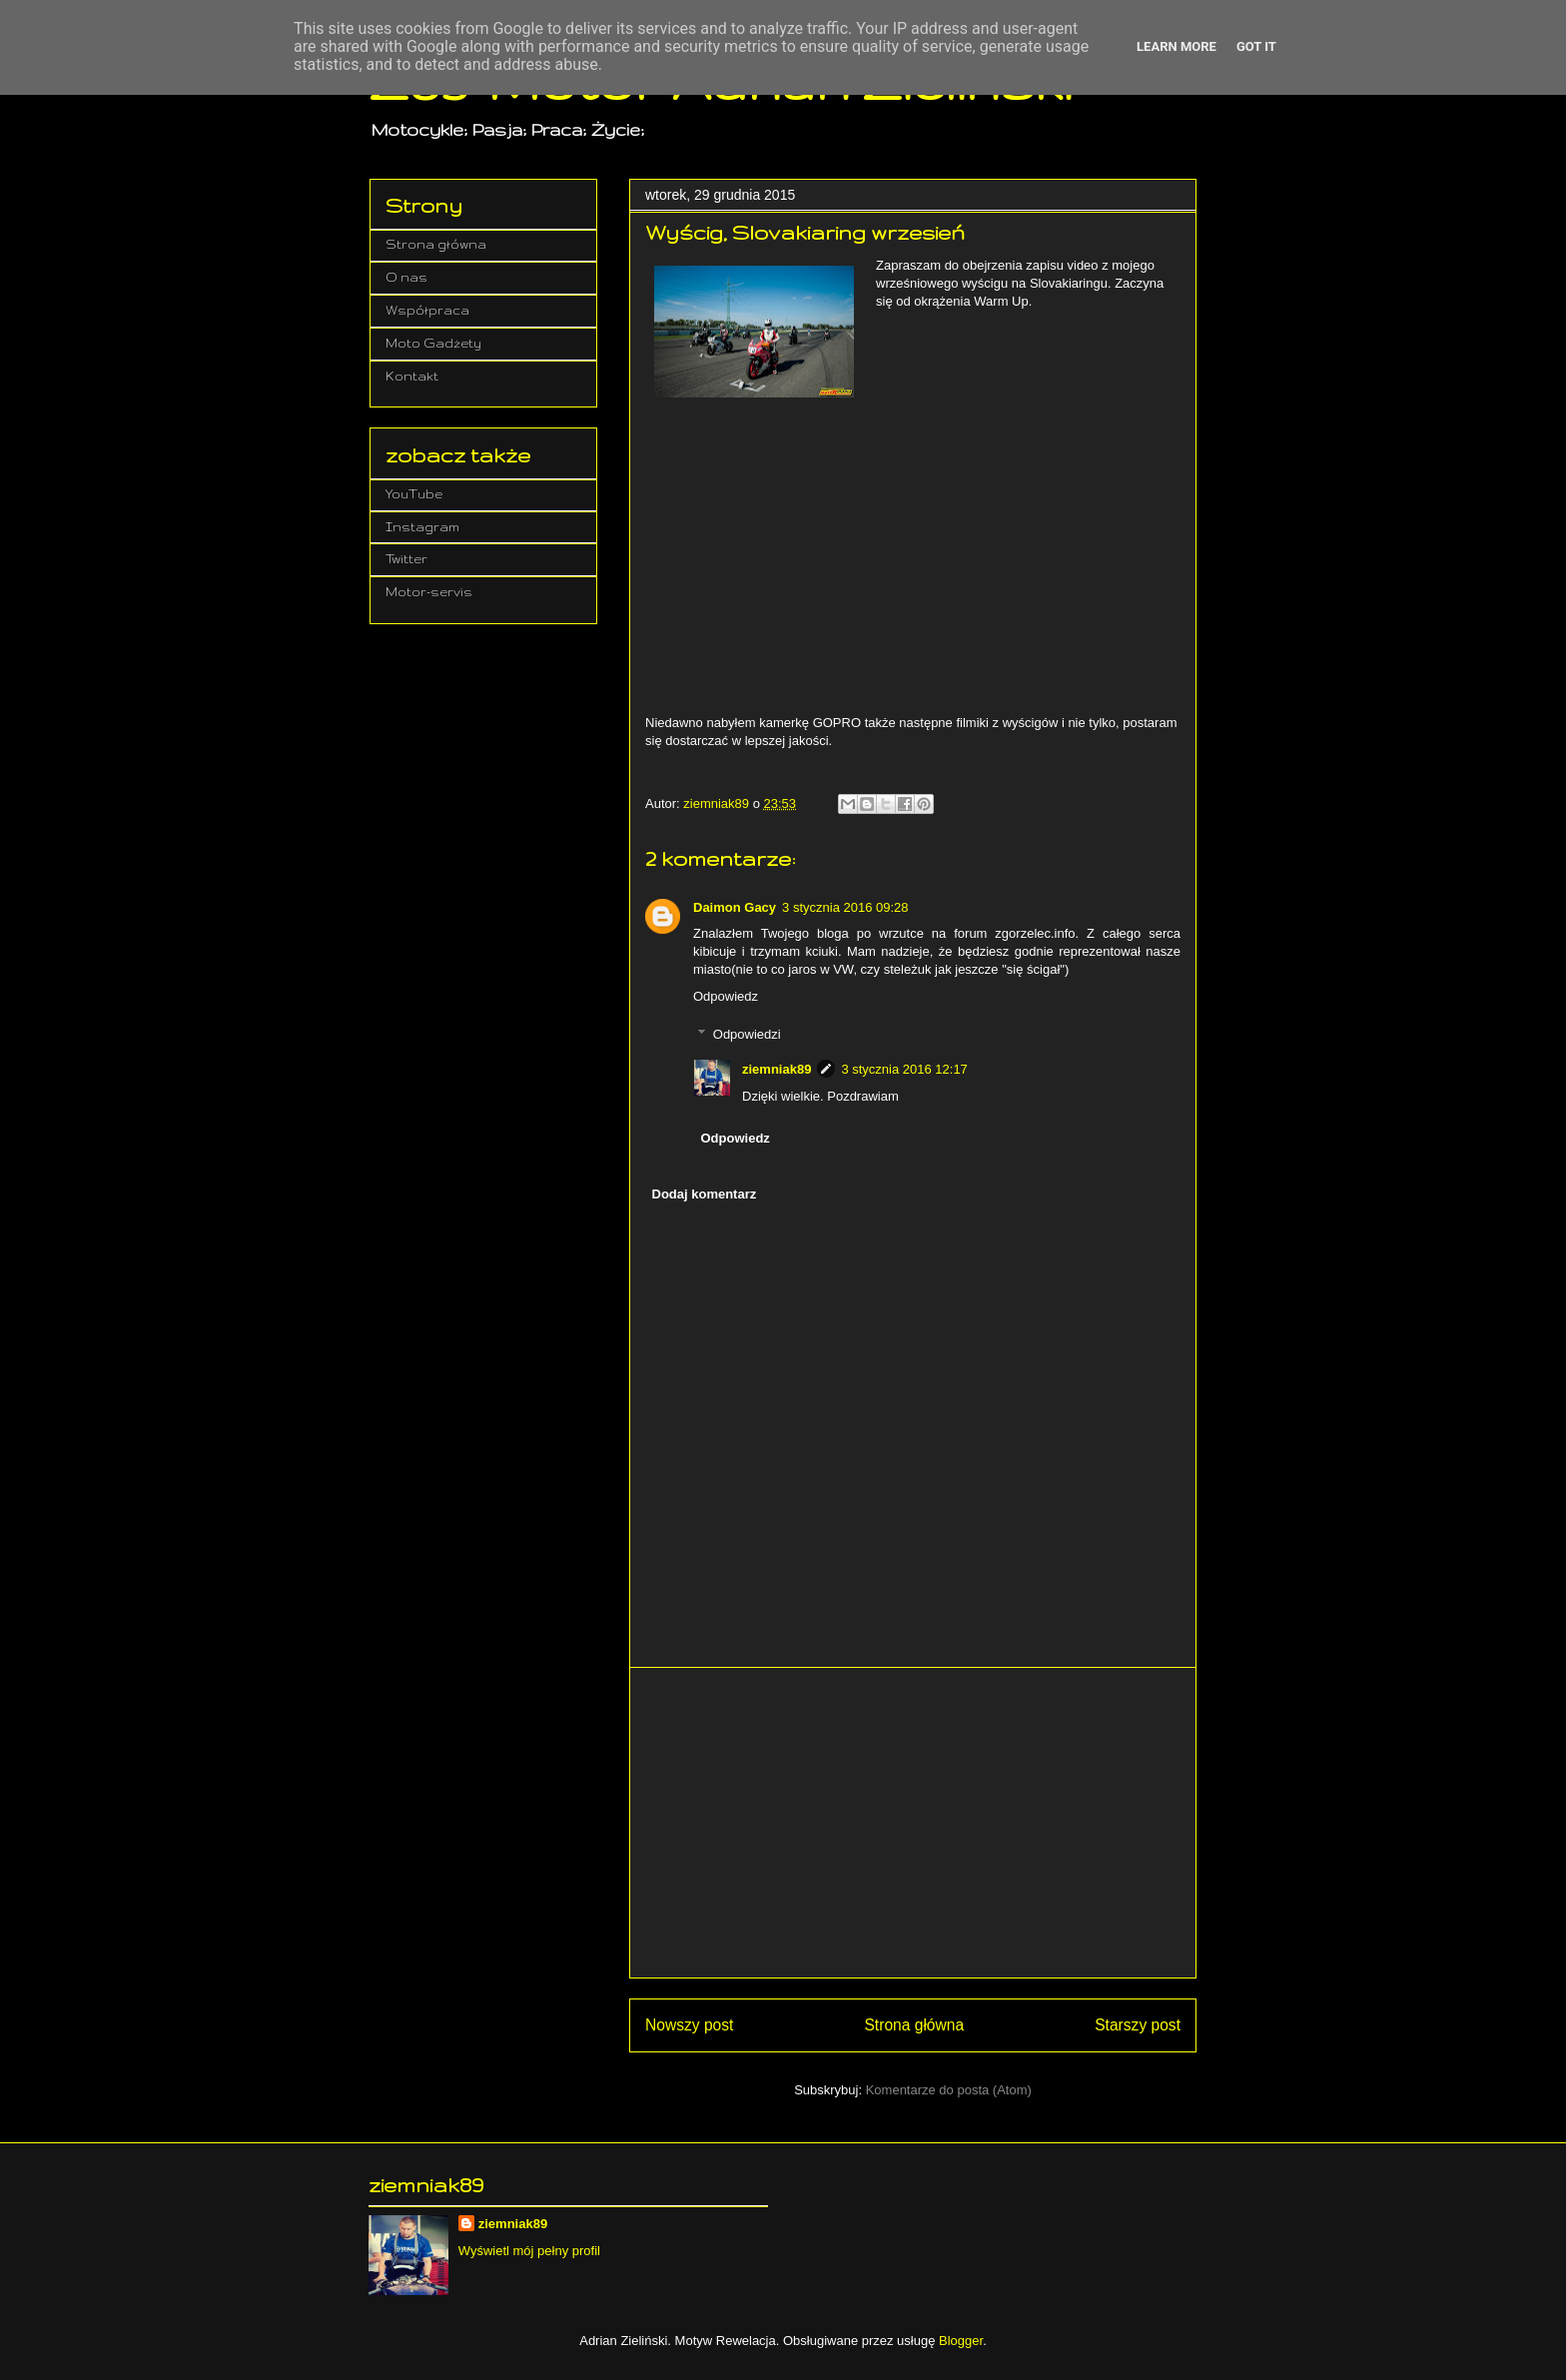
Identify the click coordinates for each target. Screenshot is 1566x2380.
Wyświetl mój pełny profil (529, 2250)
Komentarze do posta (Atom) (949, 2089)
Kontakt (412, 376)
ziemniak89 (776, 1069)
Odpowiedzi (747, 1034)
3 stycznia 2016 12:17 (904, 1069)
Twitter (406, 558)
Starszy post (1137, 2024)
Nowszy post (689, 2024)
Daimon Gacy (734, 907)
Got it (1256, 46)
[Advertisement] (912, 1823)
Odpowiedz (725, 996)
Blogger (961, 2340)
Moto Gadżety (433, 343)
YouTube (414, 493)
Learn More (1176, 46)
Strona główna (914, 2024)
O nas (406, 277)
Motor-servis (429, 591)
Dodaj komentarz (704, 1194)
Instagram (422, 526)
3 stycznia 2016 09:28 (845, 907)
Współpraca (427, 310)
